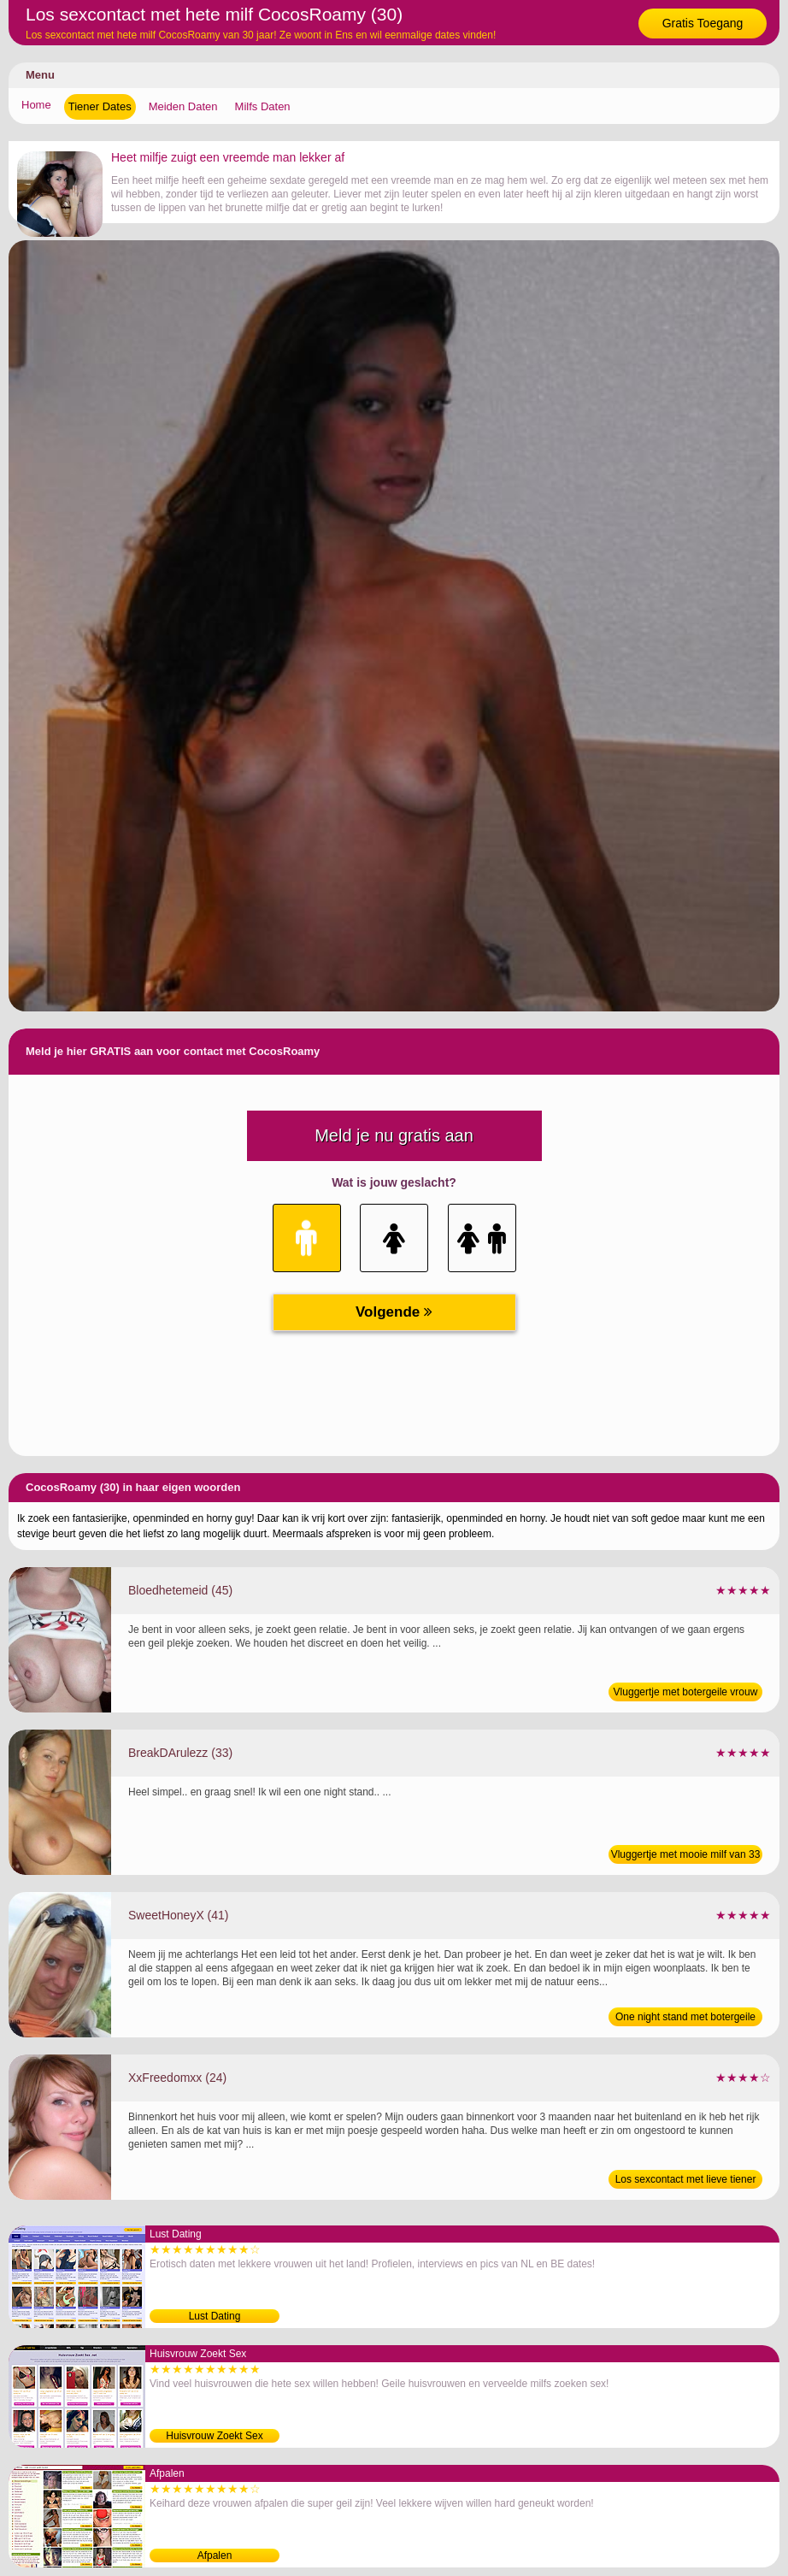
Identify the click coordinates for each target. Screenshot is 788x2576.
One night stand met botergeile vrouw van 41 (685, 2018)
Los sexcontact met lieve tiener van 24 (685, 2181)
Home (36, 104)
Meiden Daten (183, 106)
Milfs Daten (263, 106)
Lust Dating (215, 2316)
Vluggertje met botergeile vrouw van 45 (686, 1693)
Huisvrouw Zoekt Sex (214, 2436)
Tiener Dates (100, 106)
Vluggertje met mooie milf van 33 (686, 1854)
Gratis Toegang (703, 23)
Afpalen (214, 2555)
